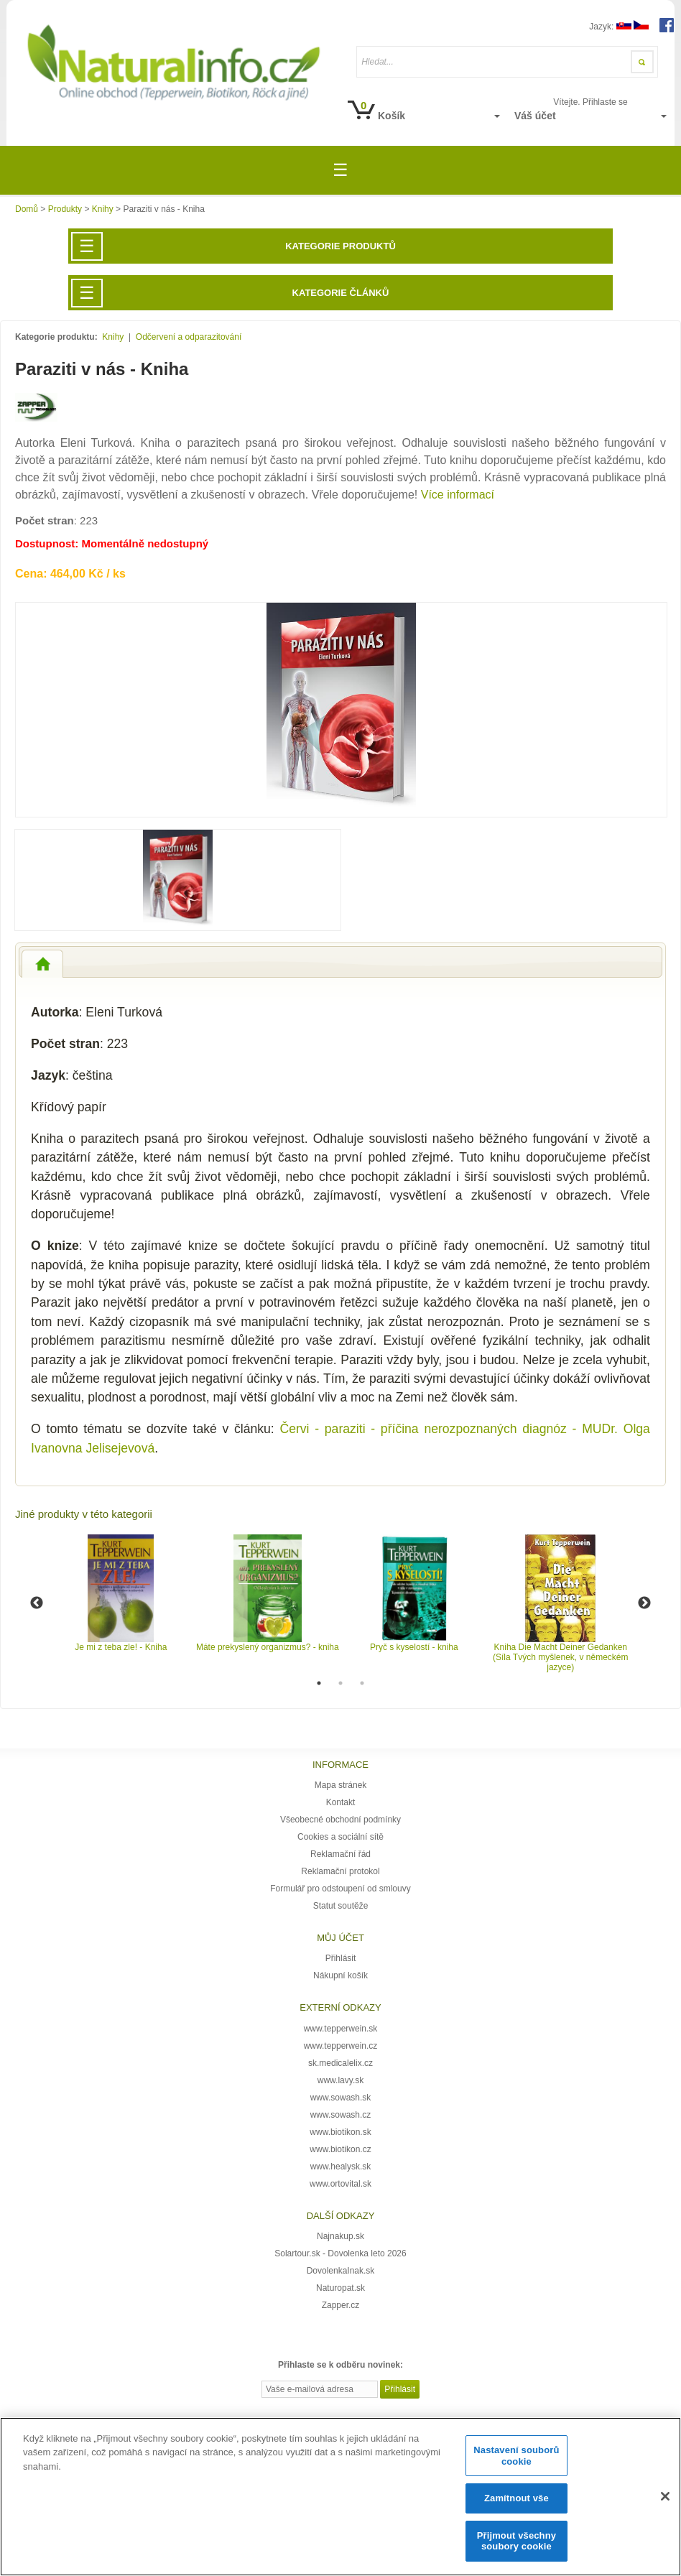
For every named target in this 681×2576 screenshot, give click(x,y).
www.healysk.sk (340, 2167)
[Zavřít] (665, 2496)
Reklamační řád (340, 1854)
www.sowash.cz (340, 2115)
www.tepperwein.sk (341, 2029)
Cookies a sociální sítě (340, 1837)
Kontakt (341, 1802)
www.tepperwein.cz (341, 2046)
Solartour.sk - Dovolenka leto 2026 (340, 2253)
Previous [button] (36, 1603)
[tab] (42, 964)
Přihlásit (340, 1958)
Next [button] (644, 1603)
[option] (120, 1593)
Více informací (457, 494)
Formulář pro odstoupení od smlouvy (340, 1889)
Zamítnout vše (516, 2498)
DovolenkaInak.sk (341, 2271)
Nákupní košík (340, 1975)
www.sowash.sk (340, 2098)
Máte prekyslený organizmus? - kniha (267, 1647)
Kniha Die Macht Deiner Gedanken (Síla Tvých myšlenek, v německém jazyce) (561, 1657)
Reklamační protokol (340, 1871)
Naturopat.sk (340, 2288)
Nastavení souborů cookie (516, 2456)
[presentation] (42, 963)
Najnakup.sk (340, 2236)
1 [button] (319, 1683)
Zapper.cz (341, 2305)
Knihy (103, 209)
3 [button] (362, 1683)
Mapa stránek (341, 1785)
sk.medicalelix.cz (340, 2063)
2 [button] (340, 1683)
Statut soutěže (341, 1906)
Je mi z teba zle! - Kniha (121, 1647)
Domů (26, 209)
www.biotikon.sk (340, 2132)
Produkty (65, 209)
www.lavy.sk (340, 2080)
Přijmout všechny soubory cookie (516, 2541)
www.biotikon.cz (340, 2149)
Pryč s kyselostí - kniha (414, 1647)
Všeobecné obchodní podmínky (340, 1820)
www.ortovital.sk (340, 2184)
